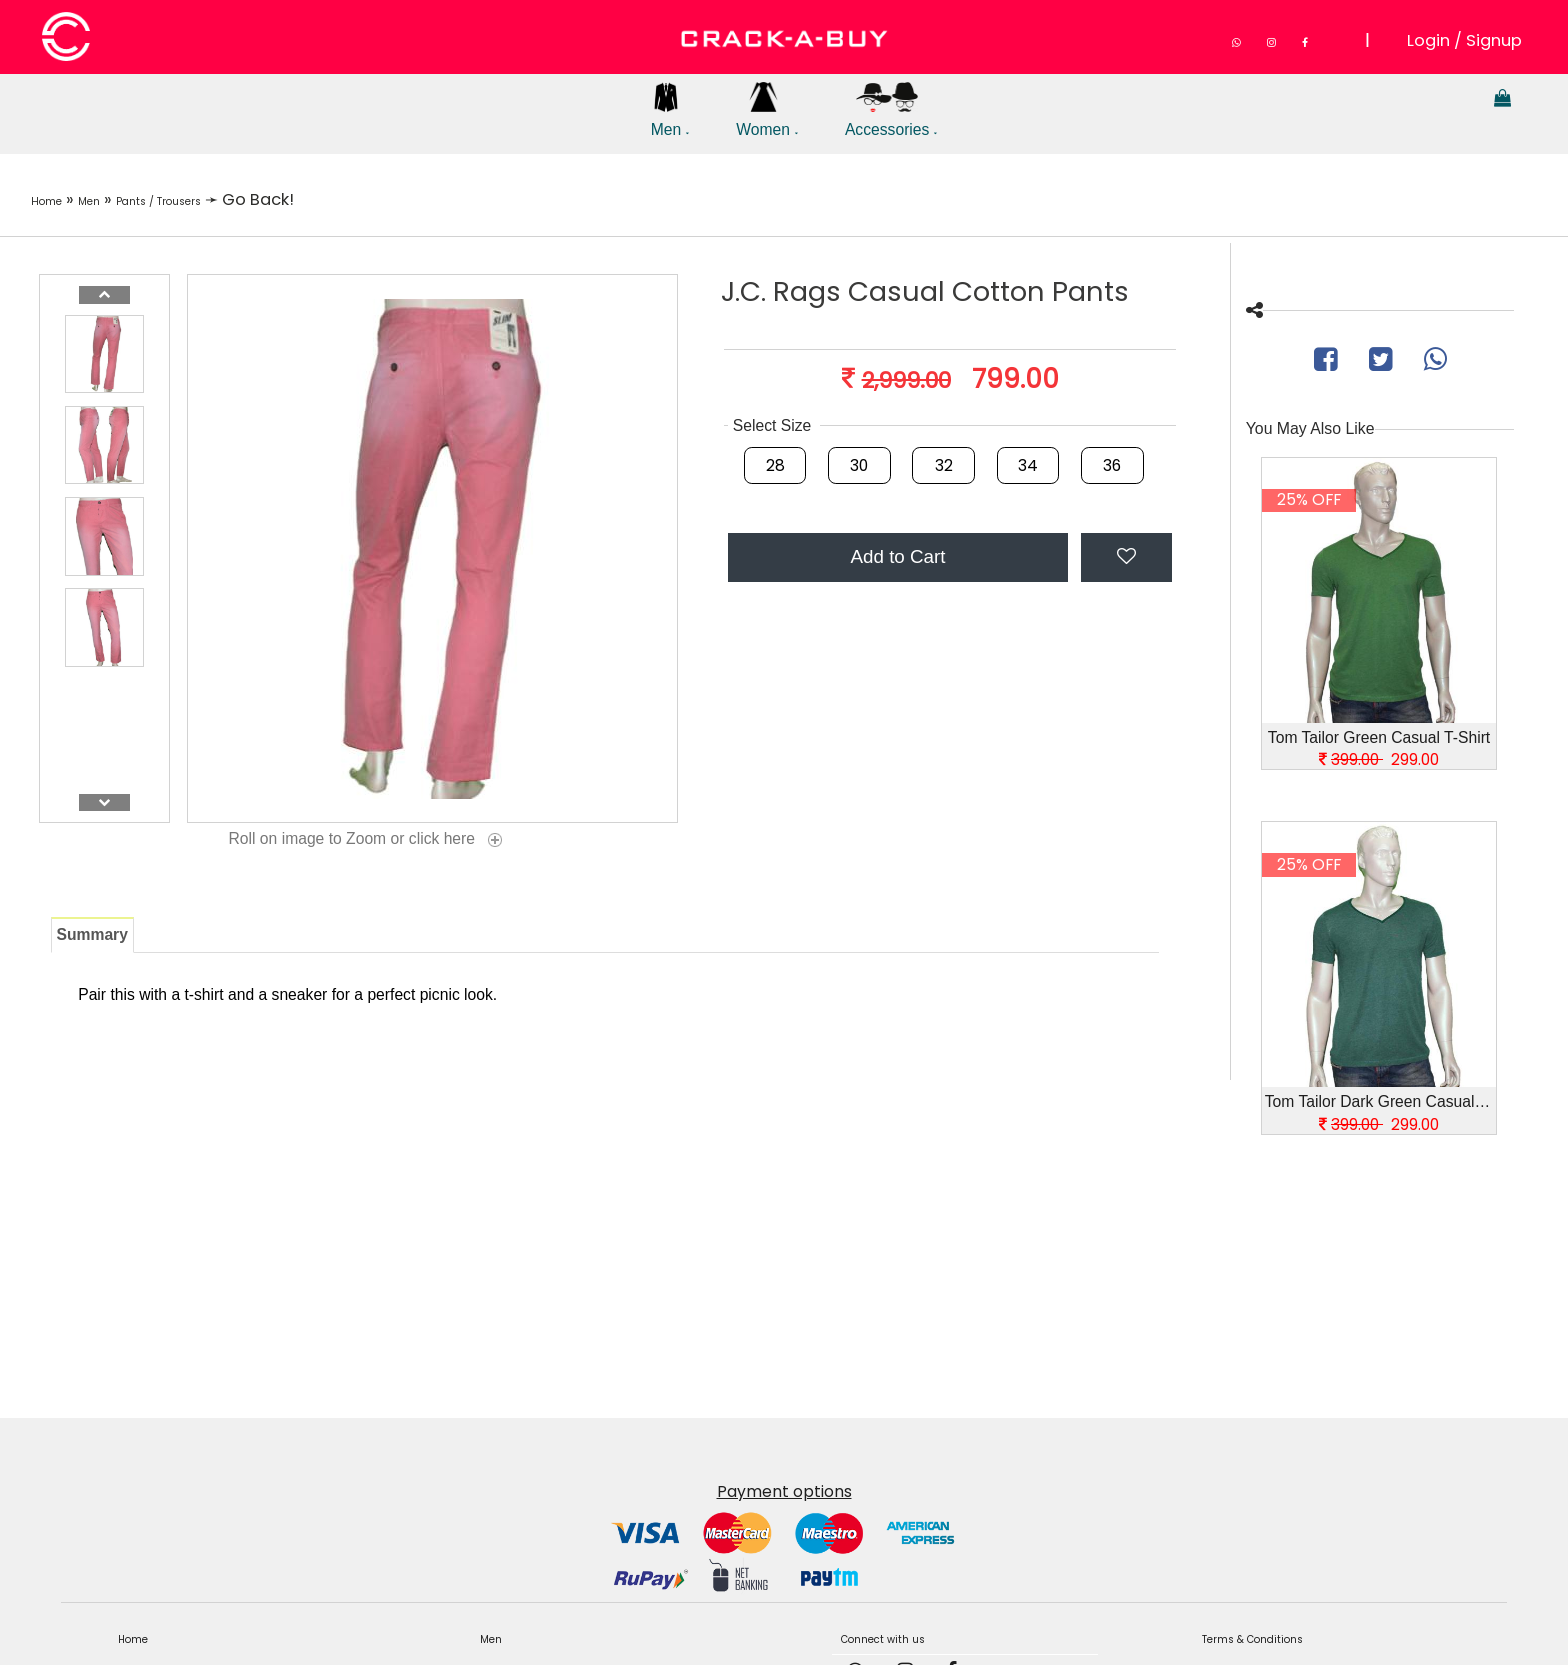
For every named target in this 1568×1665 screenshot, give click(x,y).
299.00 (1379, 759)
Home (56, 199)
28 (775, 465)
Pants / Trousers (215, 199)
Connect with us (900, 1636)
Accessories (899, 118)
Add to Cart (897, 556)
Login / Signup (1465, 38)
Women (769, 118)
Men (666, 118)
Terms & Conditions (1274, 1636)
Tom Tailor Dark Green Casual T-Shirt (1380, 1101)
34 (1028, 465)
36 (1112, 465)
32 (944, 465)
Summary (92, 934)
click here (457, 840)
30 (859, 465)
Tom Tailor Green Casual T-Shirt (1379, 737)
